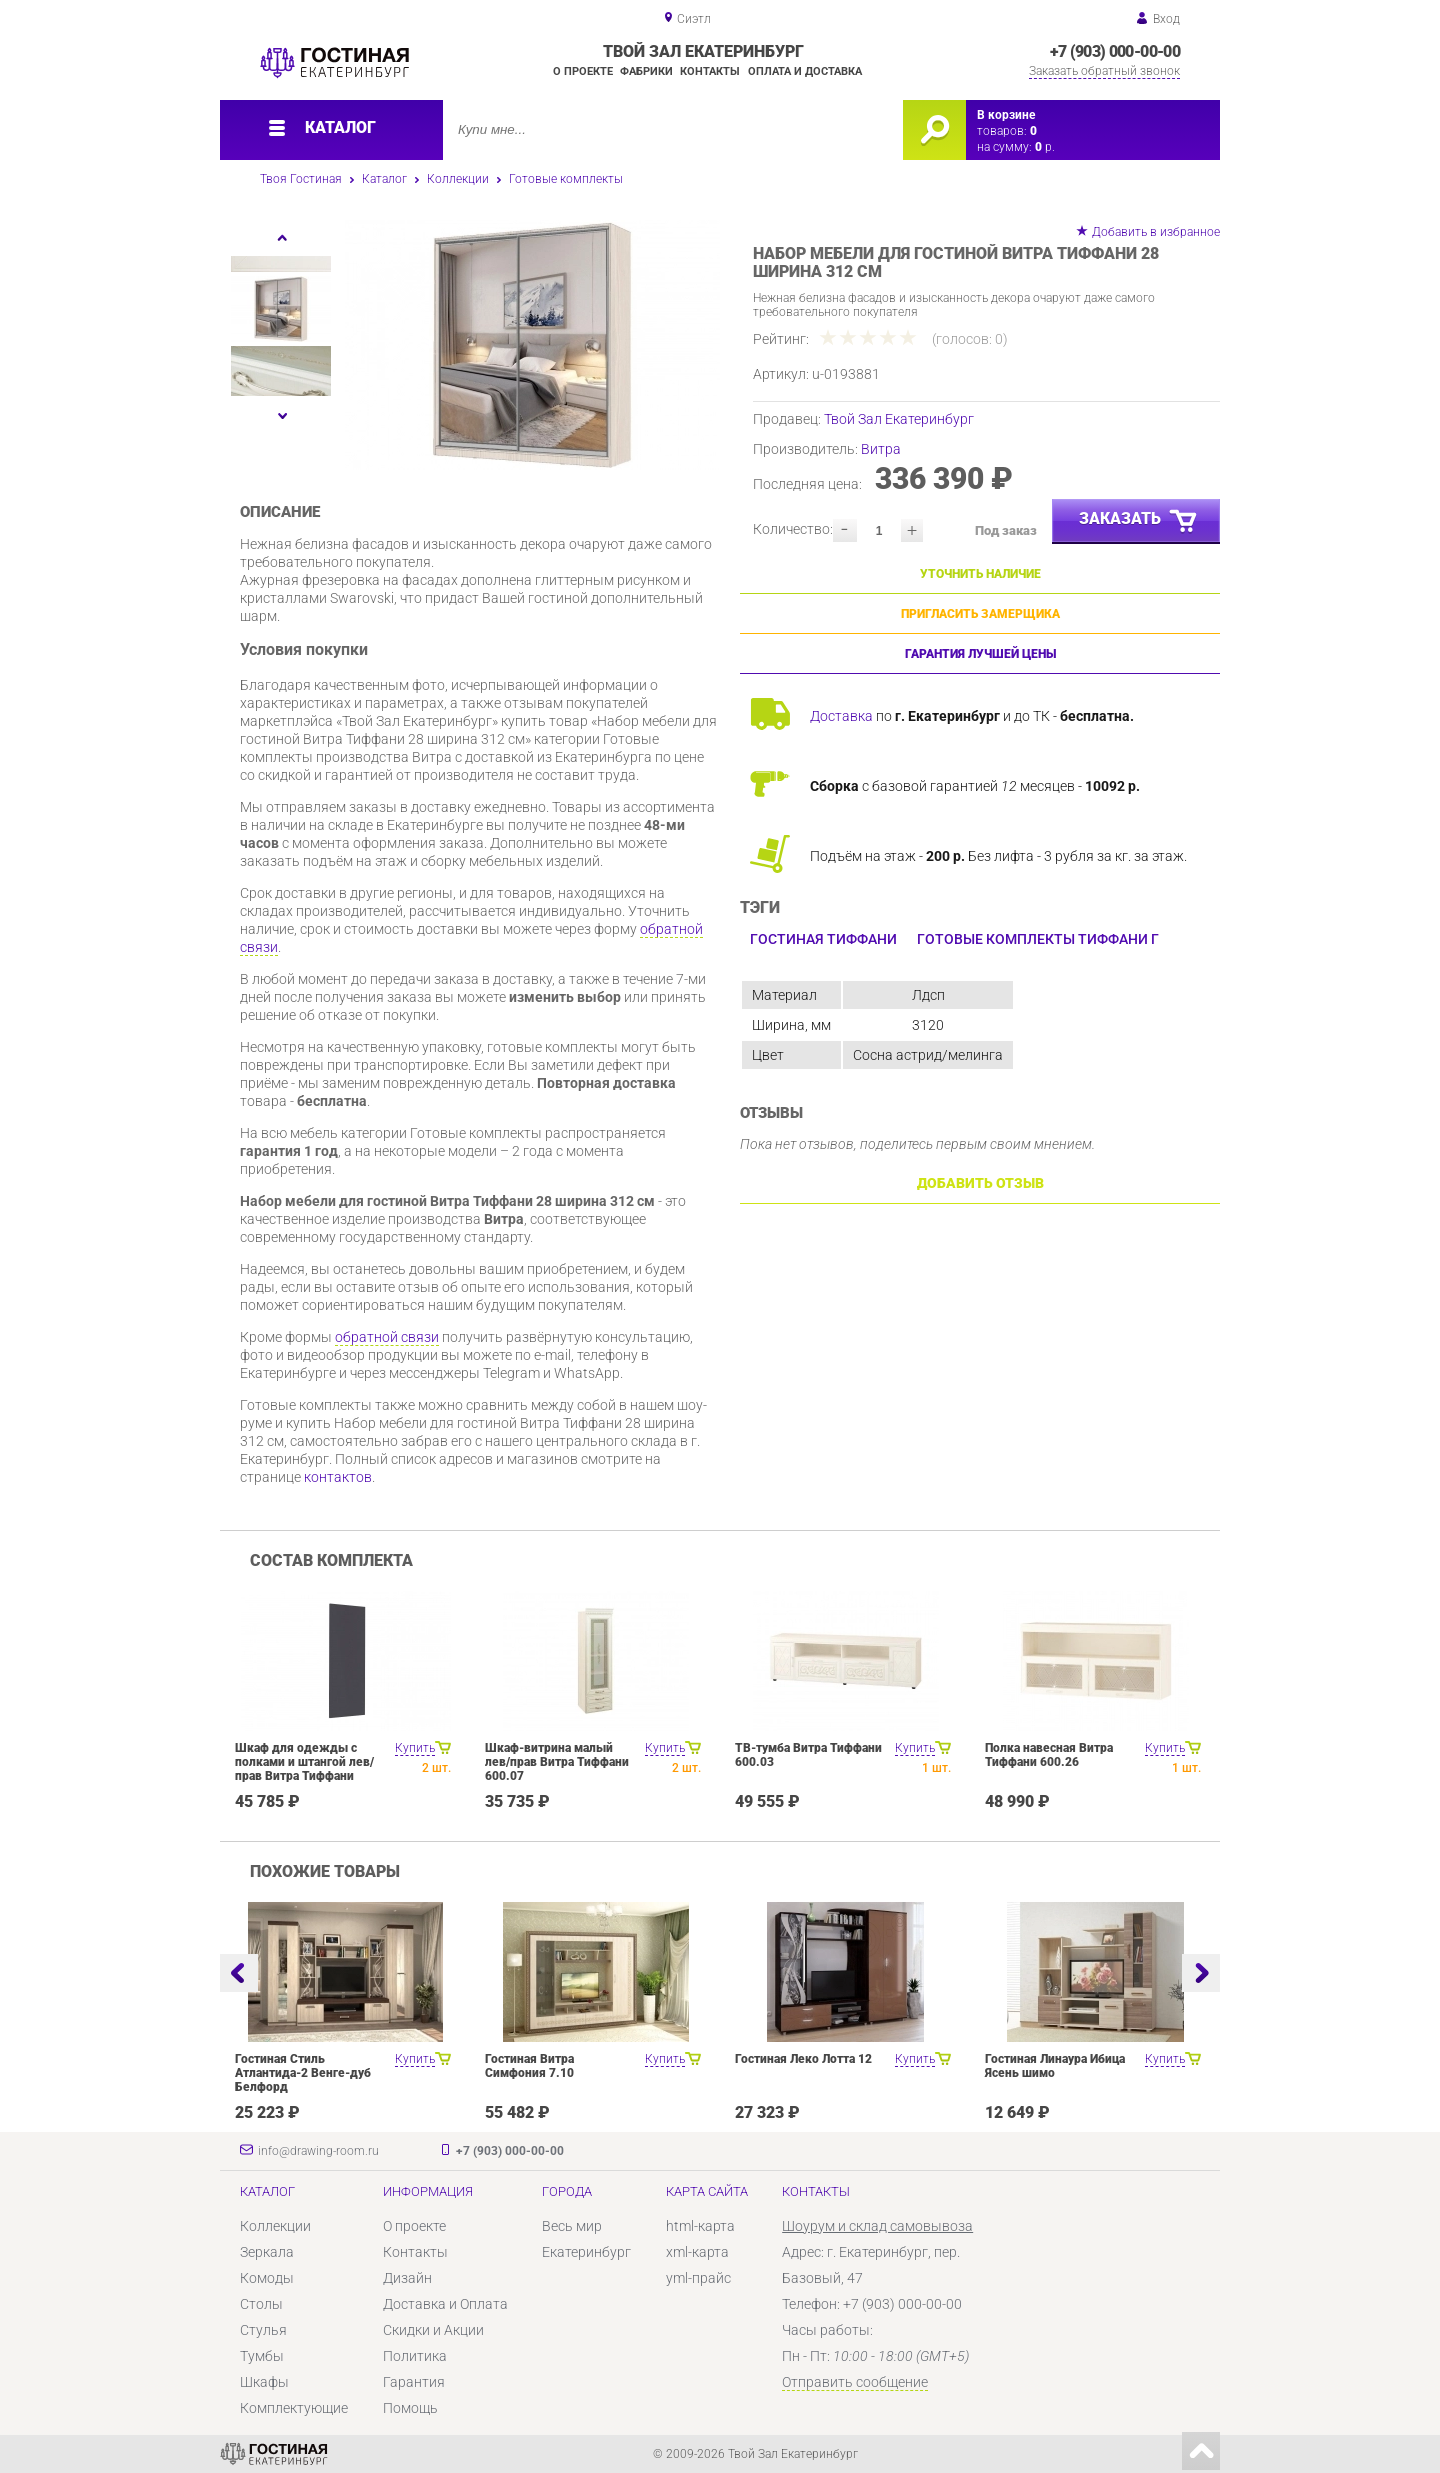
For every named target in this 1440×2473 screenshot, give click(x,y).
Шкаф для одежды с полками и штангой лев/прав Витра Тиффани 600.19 (304, 1769)
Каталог (384, 179)
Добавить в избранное (1156, 232)
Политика (415, 2356)
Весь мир (572, 2226)
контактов (338, 1477)
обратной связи (387, 1337)
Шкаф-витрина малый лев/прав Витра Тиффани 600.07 (557, 1762)
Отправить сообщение (855, 2382)
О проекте (583, 71)
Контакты (710, 71)
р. (1045, 147)
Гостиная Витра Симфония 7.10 (529, 2066)
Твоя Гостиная (301, 179)
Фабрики (646, 71)
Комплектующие (294, 2408)
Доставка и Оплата (445, 2304)
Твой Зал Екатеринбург (899, 419)
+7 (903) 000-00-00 (1115, 51)
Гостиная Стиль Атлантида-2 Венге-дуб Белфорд (303, 2073)
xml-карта (697, 2252)
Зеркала (267, 2252)
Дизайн (407, 2278)
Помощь (410, 2408)
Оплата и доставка (805, 71)
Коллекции (458, 179)
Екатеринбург (586, 2252)
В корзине (1006, 115)
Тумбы (262, 2356)
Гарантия (414, 2382)
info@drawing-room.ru (318, 2151)
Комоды (267, 2278)
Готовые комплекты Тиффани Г (1038, 939)
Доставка (841, 716)
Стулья (263, 2330)
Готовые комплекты (566, 179)
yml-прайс (698, 2278)
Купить (415, 1748)
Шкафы (264, 2382)
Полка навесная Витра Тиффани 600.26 (1049, 1755)
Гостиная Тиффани (823, 939)
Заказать (1139, 522)
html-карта (700, 2226)
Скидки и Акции (433, 2330)
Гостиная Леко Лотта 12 (803, 2059)
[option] (532, 345)
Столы (261, 2304)
